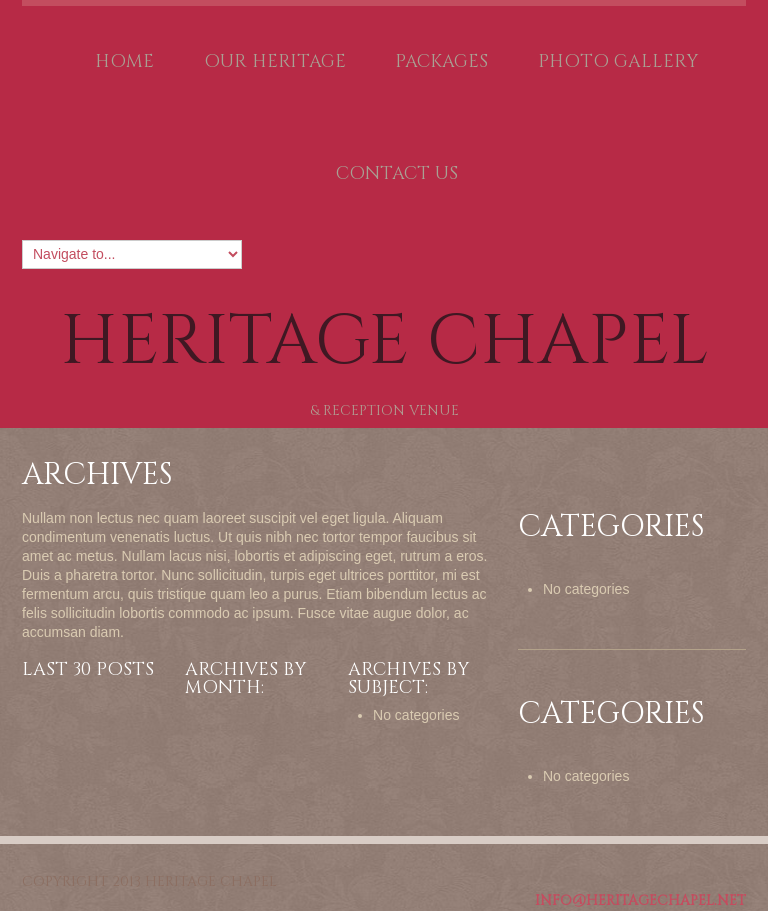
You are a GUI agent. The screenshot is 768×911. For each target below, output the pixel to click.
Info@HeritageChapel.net (640, 900)
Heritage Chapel (384, 342)
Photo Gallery (618, 61)
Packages (441, 61)
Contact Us (397, 173)
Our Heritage (275, 61)
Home (124, 61)
